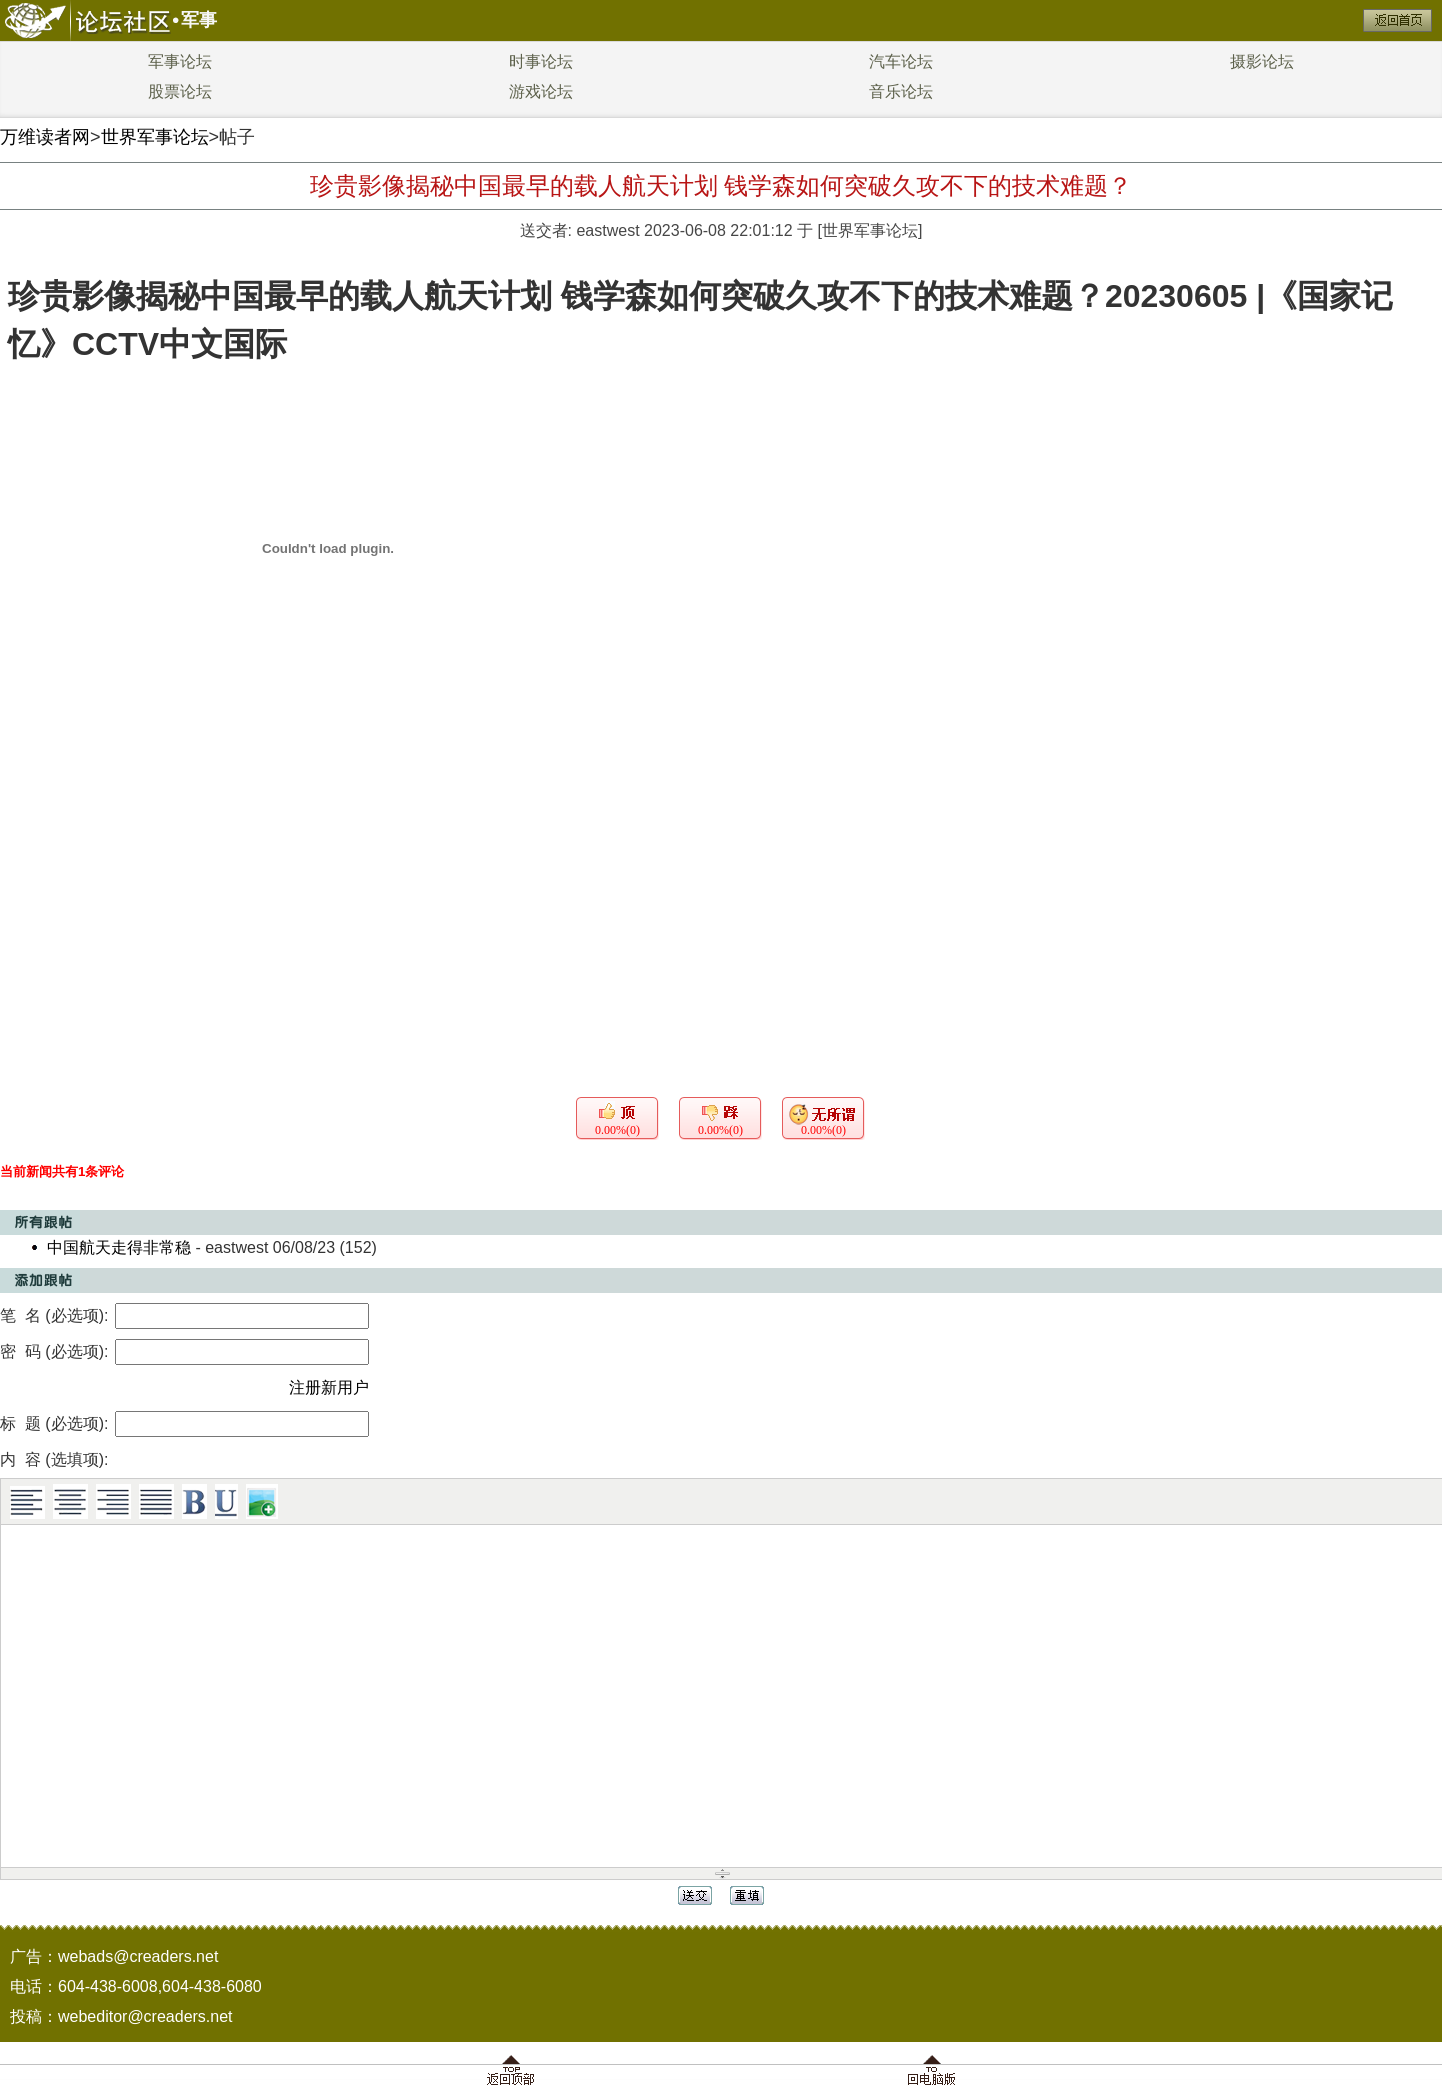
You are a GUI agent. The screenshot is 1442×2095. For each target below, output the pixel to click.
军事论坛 (180, 61)
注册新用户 (329, 1387)
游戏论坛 (541, 91)
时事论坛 (541, 61)
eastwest (607, 230)
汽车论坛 (901, 61)
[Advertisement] (721, 878)
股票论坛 (180, 91)
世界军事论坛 (155, 137)
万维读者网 (45, 137)
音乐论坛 (901, 91)
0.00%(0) (617, 1130)
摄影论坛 (1262, 61)
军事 (199, 20)
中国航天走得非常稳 (119, 1247)
